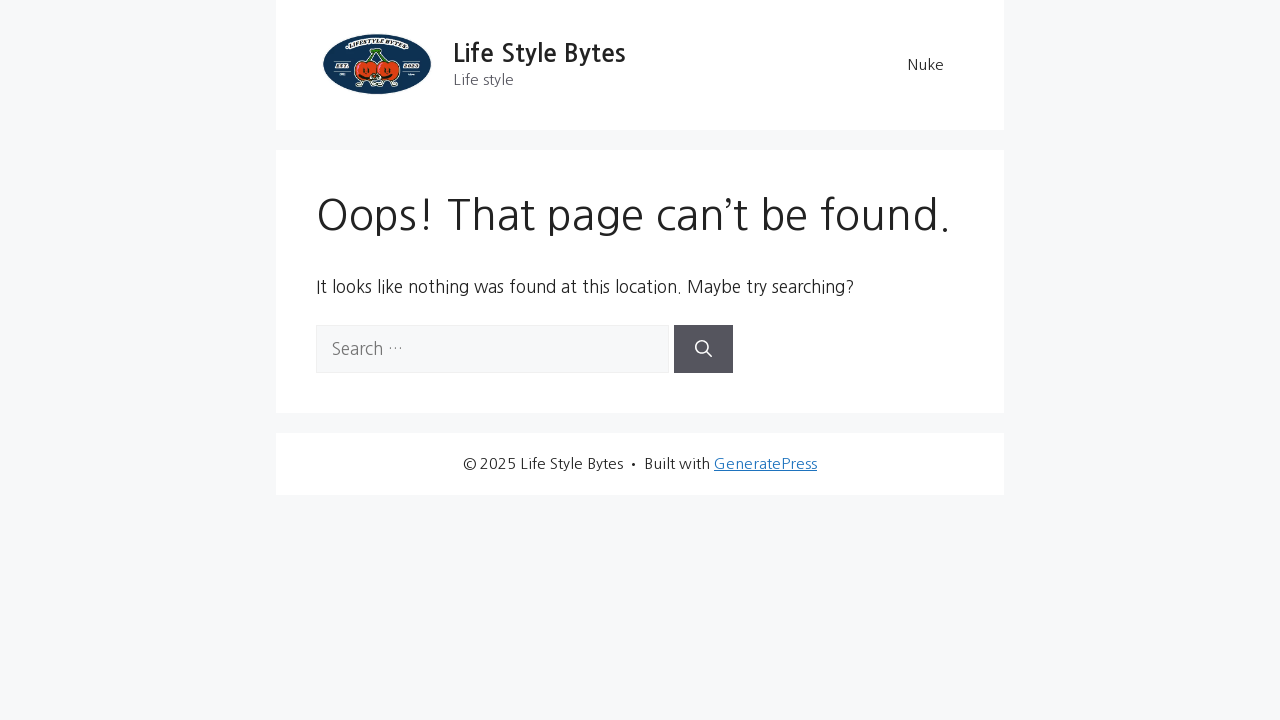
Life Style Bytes (539, 53)
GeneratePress (765, 463)
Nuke (926, 64)
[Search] (703, 349)
